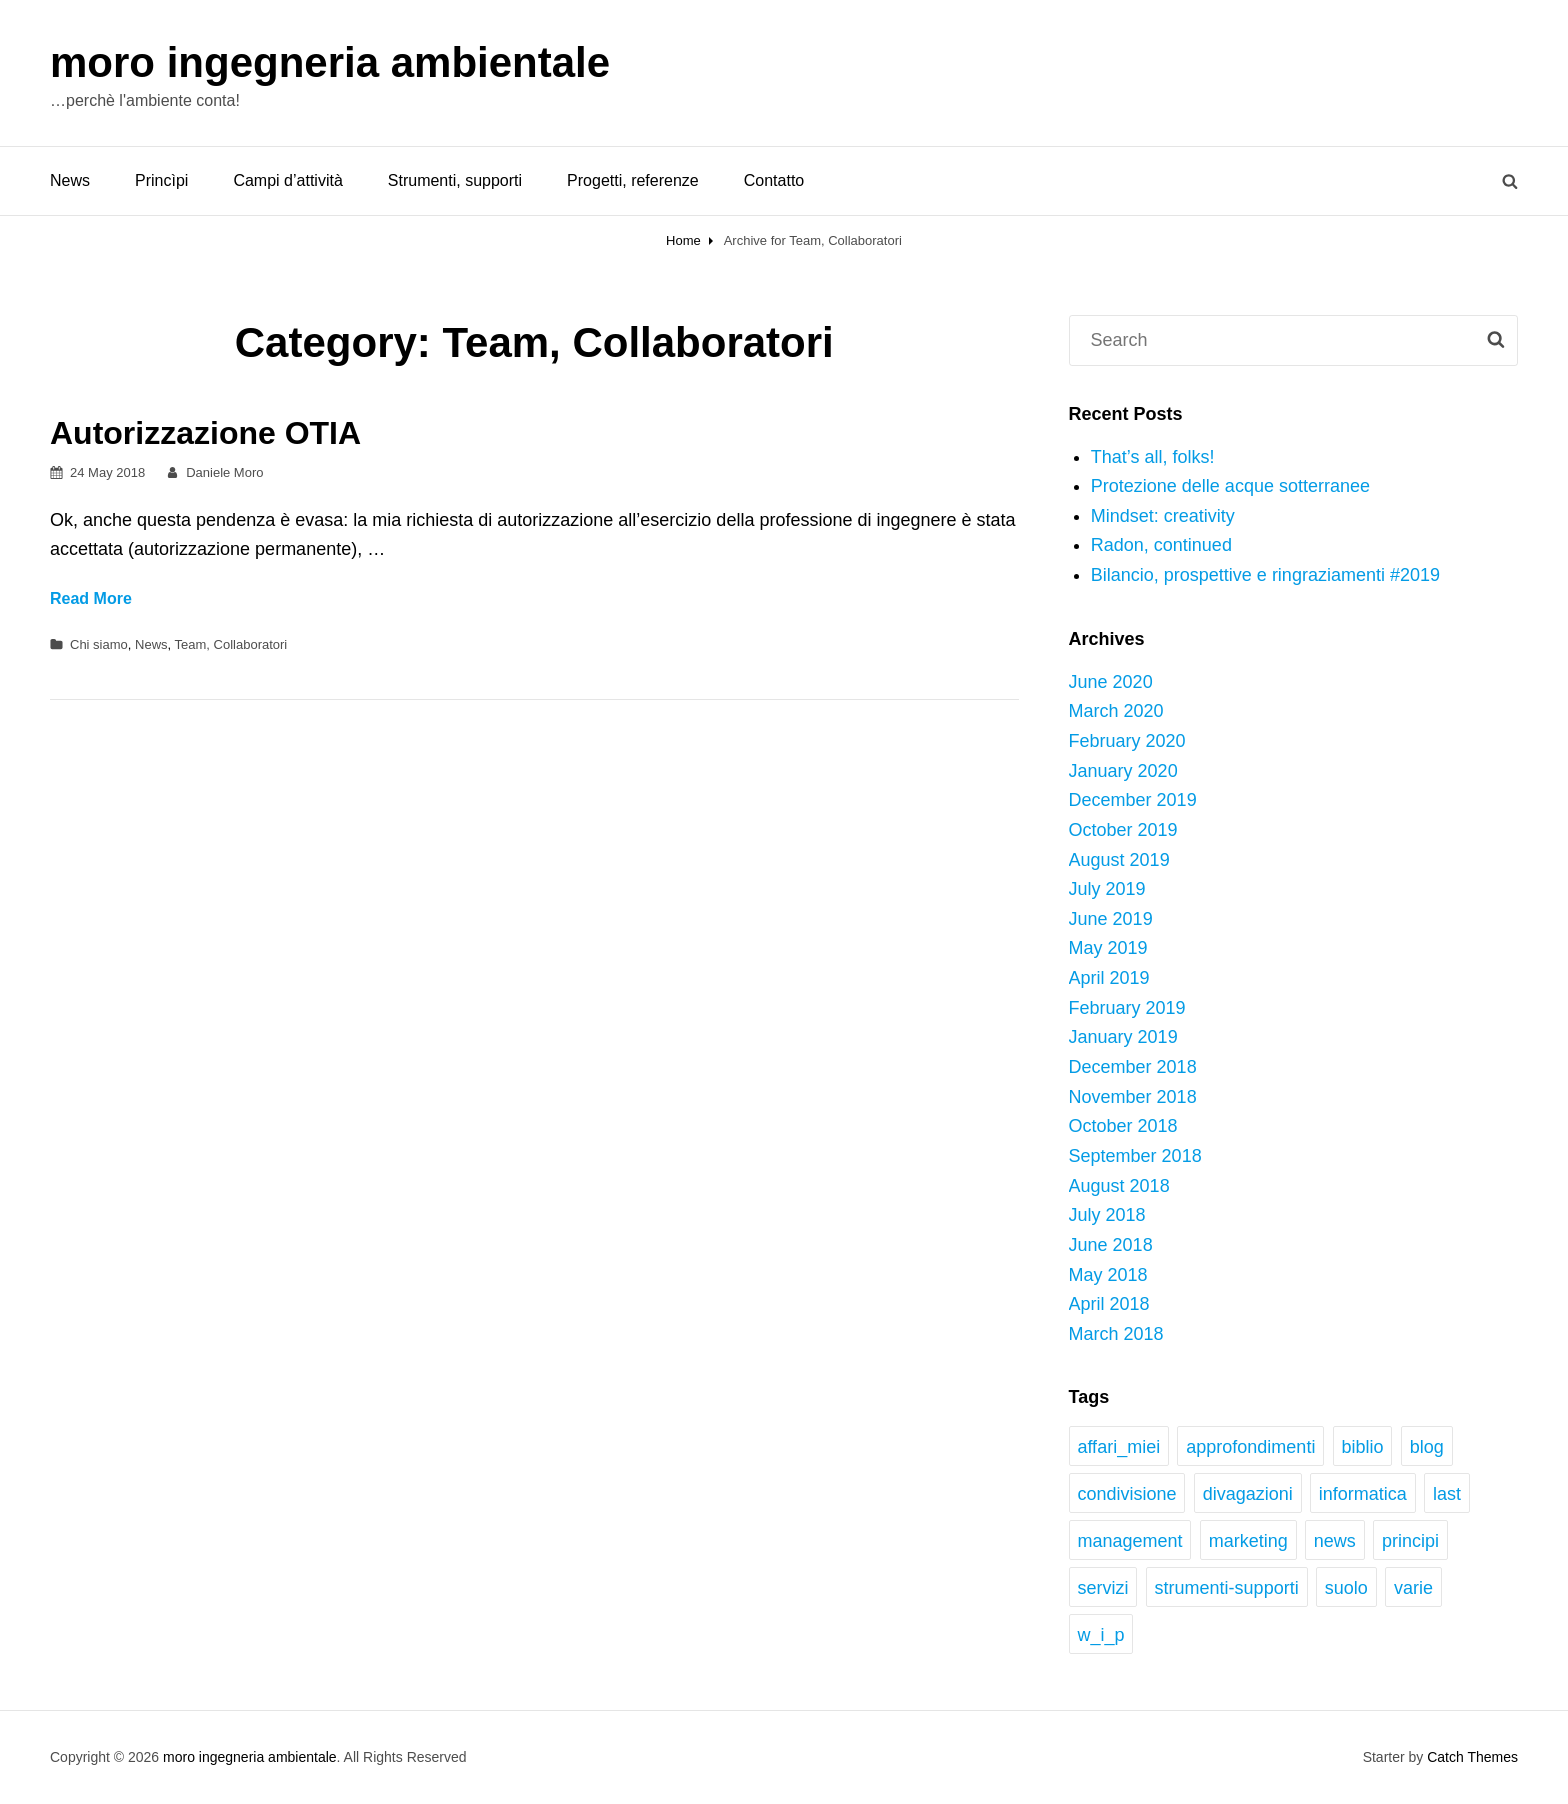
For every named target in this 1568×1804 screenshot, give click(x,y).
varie (1413, 1588)
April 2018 (1109, 1304)
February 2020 (1127, 741)
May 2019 (1108, 948)
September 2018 (1135, 1156)
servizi (1102, 1588)
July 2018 (1107, 1215)
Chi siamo (99, 644)
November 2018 (1133, 1097)
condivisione (1126, 1494)
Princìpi (161, 180)
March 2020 (1116, 711)
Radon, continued (1161, 545)
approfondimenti (1250, 1447)
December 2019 (1133, 800)
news (1335, 1541)
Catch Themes (1472, 1757)
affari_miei (1118, 1447)
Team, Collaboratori (231, 644)
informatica (1363, 1494)
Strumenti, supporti (455, 180)
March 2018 (1116, 1334)
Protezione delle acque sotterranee (1230, 486)
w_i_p (1100, 1635)
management (1129, 1541)
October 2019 (1123, 830)
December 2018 (1133, 1067)
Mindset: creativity (1163, 516)
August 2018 (1119, 1186)
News (70, 180)
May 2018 (1108, 1275)
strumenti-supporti (1227, 1588)
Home (683, 240)
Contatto (774, 180)
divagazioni (1248, 1494)
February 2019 (1127, 1008)
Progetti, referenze (633, 180)
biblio (1363, 1447)
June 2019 (1111, 919)
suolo (1346, 1588)
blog (1427, 1447)
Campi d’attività (287, 180)
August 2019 (1119, 860)
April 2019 (1109, 978)
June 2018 (1111, 1245)
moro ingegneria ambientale (330, 62)
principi (1410, 1541)
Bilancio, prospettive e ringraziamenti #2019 (1265, 575)
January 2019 (1123, 1037)
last (1447, 1494)
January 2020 (1123, 771)
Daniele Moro (224, 472)
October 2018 (1123, 1126)
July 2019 (1107, 889)
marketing (1248, 1541)
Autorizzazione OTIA (205, 433)
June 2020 (1111, 682)
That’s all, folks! (1153, 457)
